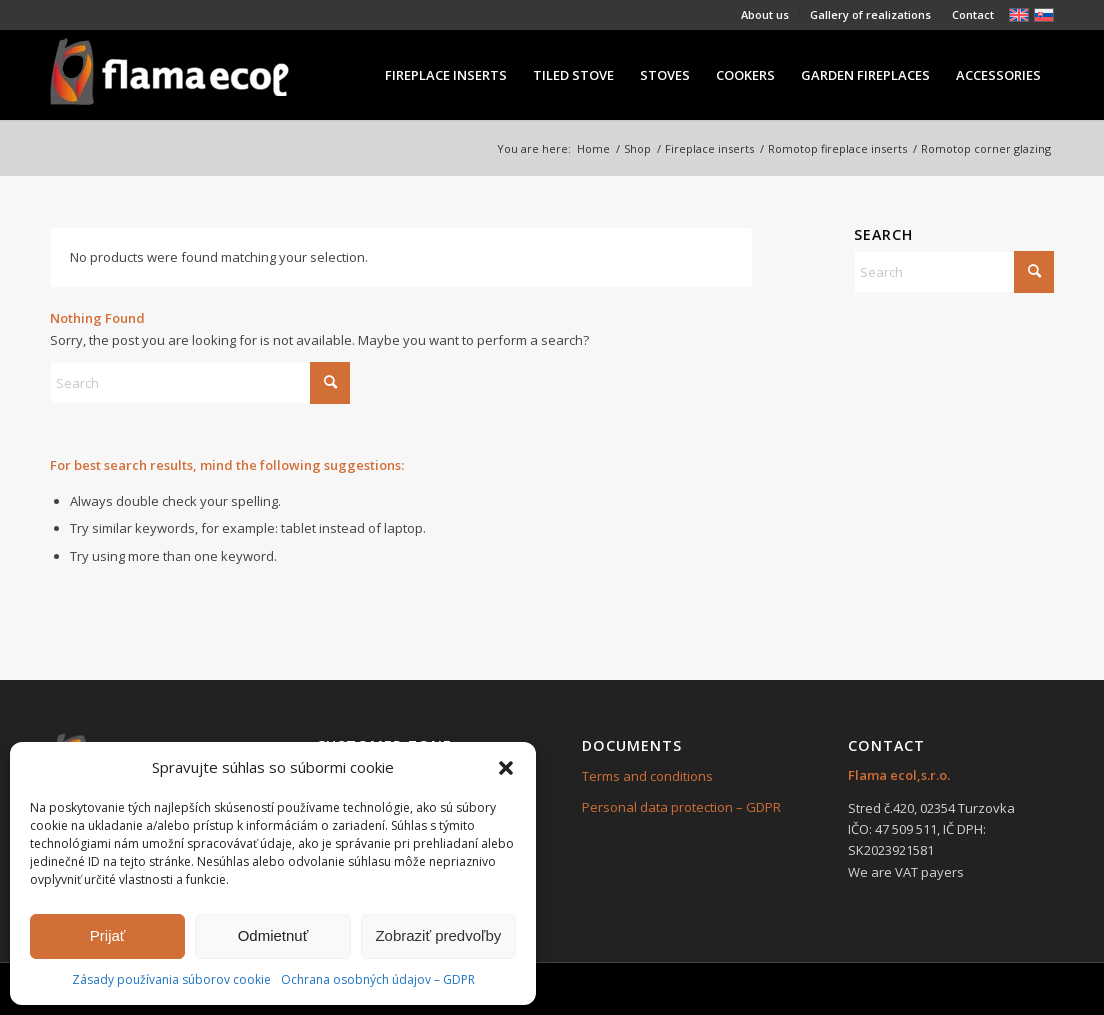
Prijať (108, 935)
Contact (973, 14)
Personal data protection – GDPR (681, 807)
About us (765, 14)
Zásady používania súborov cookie (171, 979)
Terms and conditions (647, 776)
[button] (506, 768)
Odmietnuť (273, 935)
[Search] (200, 383)
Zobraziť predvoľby (438, 935)
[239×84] (169, 75)
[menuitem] (765, 15)
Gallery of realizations (870, 14)
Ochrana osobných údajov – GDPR (378, 979)
